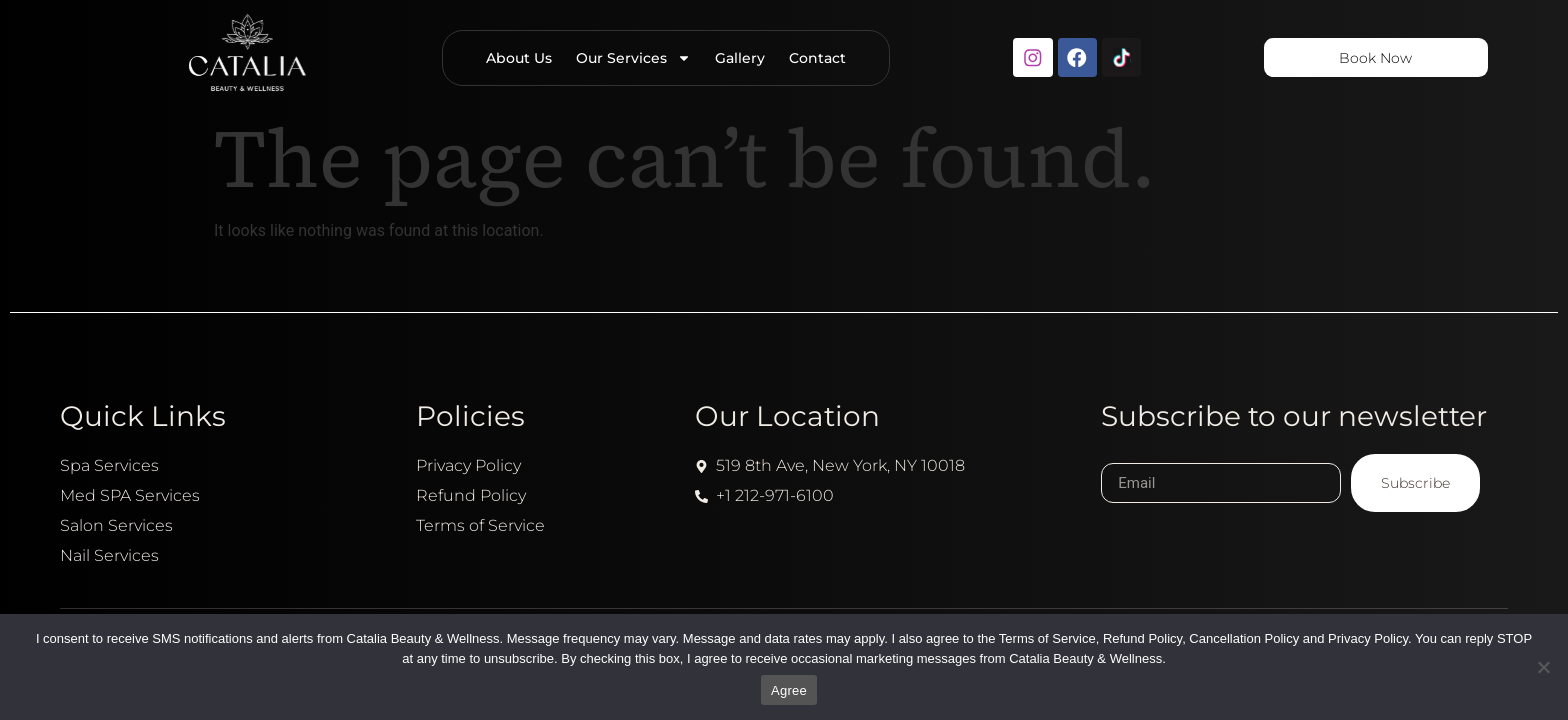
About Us (517, 58)
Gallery (738, 58)
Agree (789, 690)
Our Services (631, 58)
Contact (815, 58)
